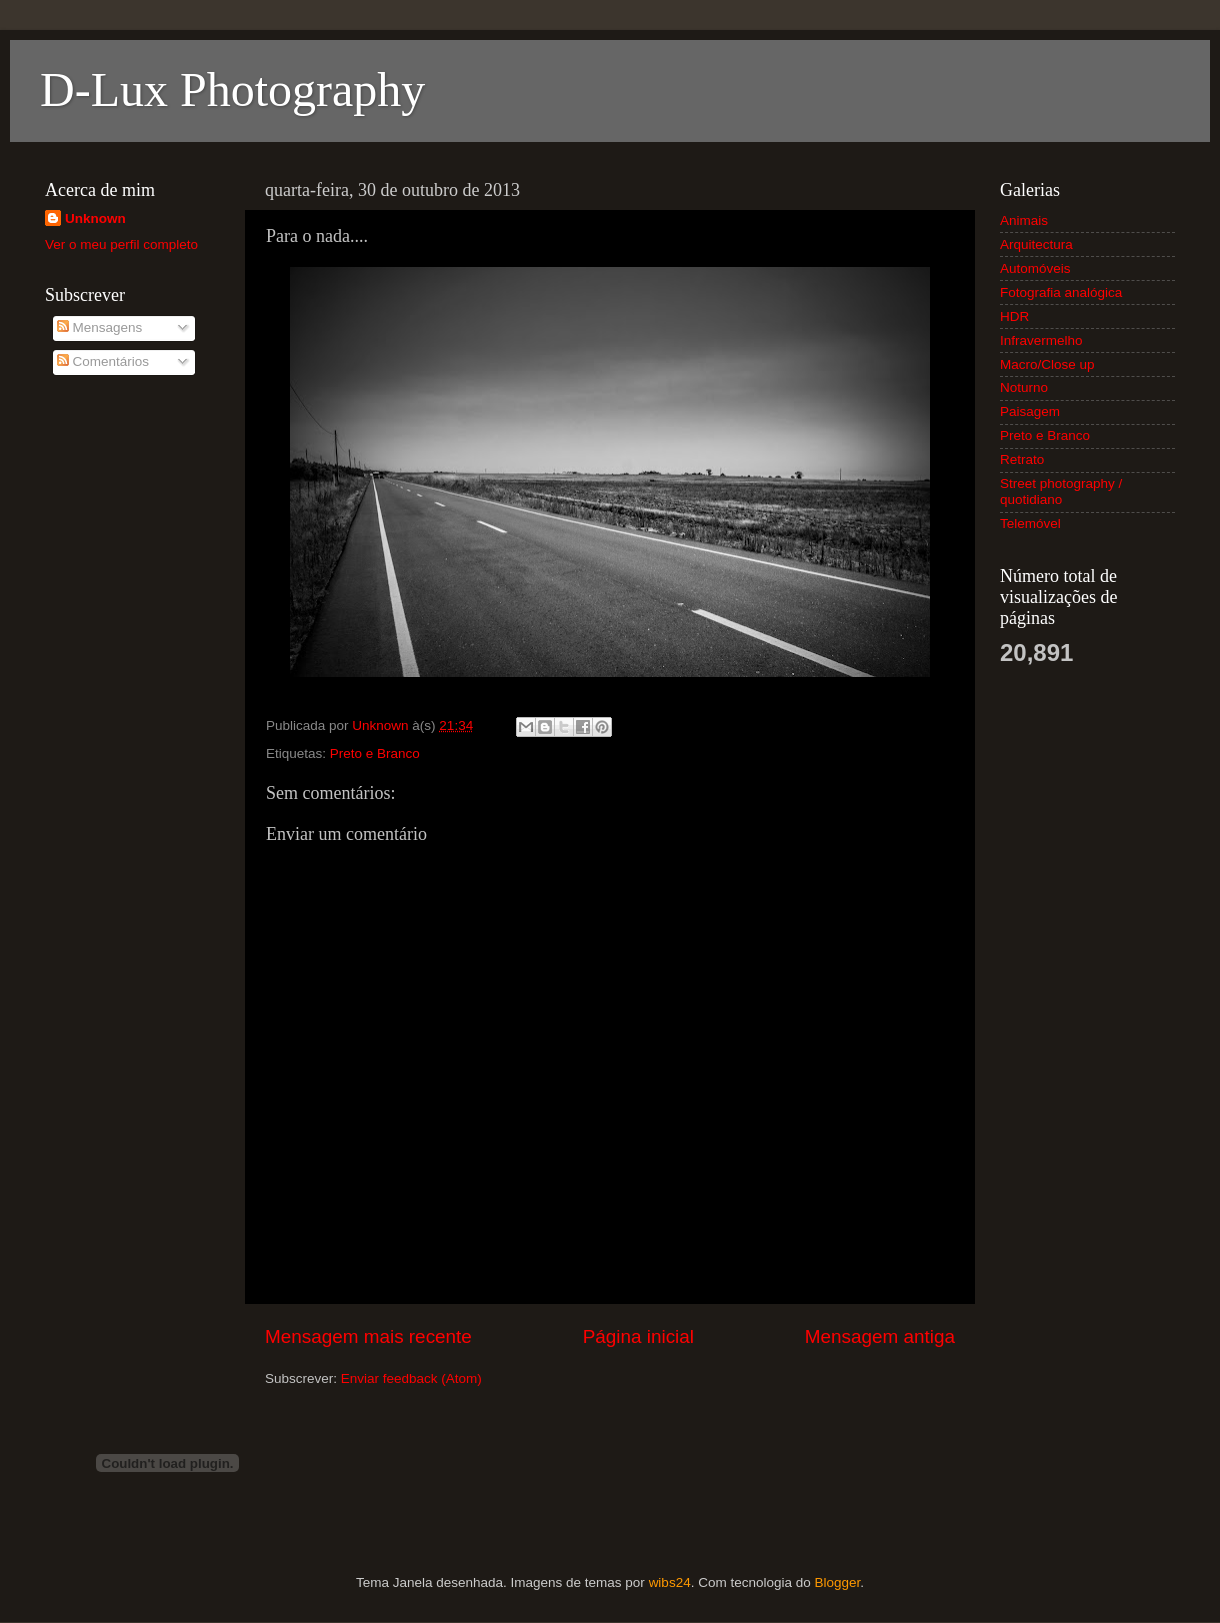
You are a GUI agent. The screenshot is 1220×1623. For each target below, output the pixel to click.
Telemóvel (1030, 523)
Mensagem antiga (880, 1336)
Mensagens (100, 327)
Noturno (1024, 387)
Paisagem (1030, 411)
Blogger (837, 1582)
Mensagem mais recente (368, 1336)
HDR (1014, 316)
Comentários (103, 361)
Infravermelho (1041, 340)
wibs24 (670, 1582)
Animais (1024, 220)
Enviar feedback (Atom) (411, 1378)
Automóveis (1035, 268)
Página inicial (638, 1336)
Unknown (95, 218)
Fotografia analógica (1061, 292)
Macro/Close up (1047, 364)
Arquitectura (1036, 244)
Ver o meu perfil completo (121, 244)
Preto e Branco (375, 753)
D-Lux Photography (232, 89)
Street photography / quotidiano (1061, 491)
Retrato (1022, 459)
